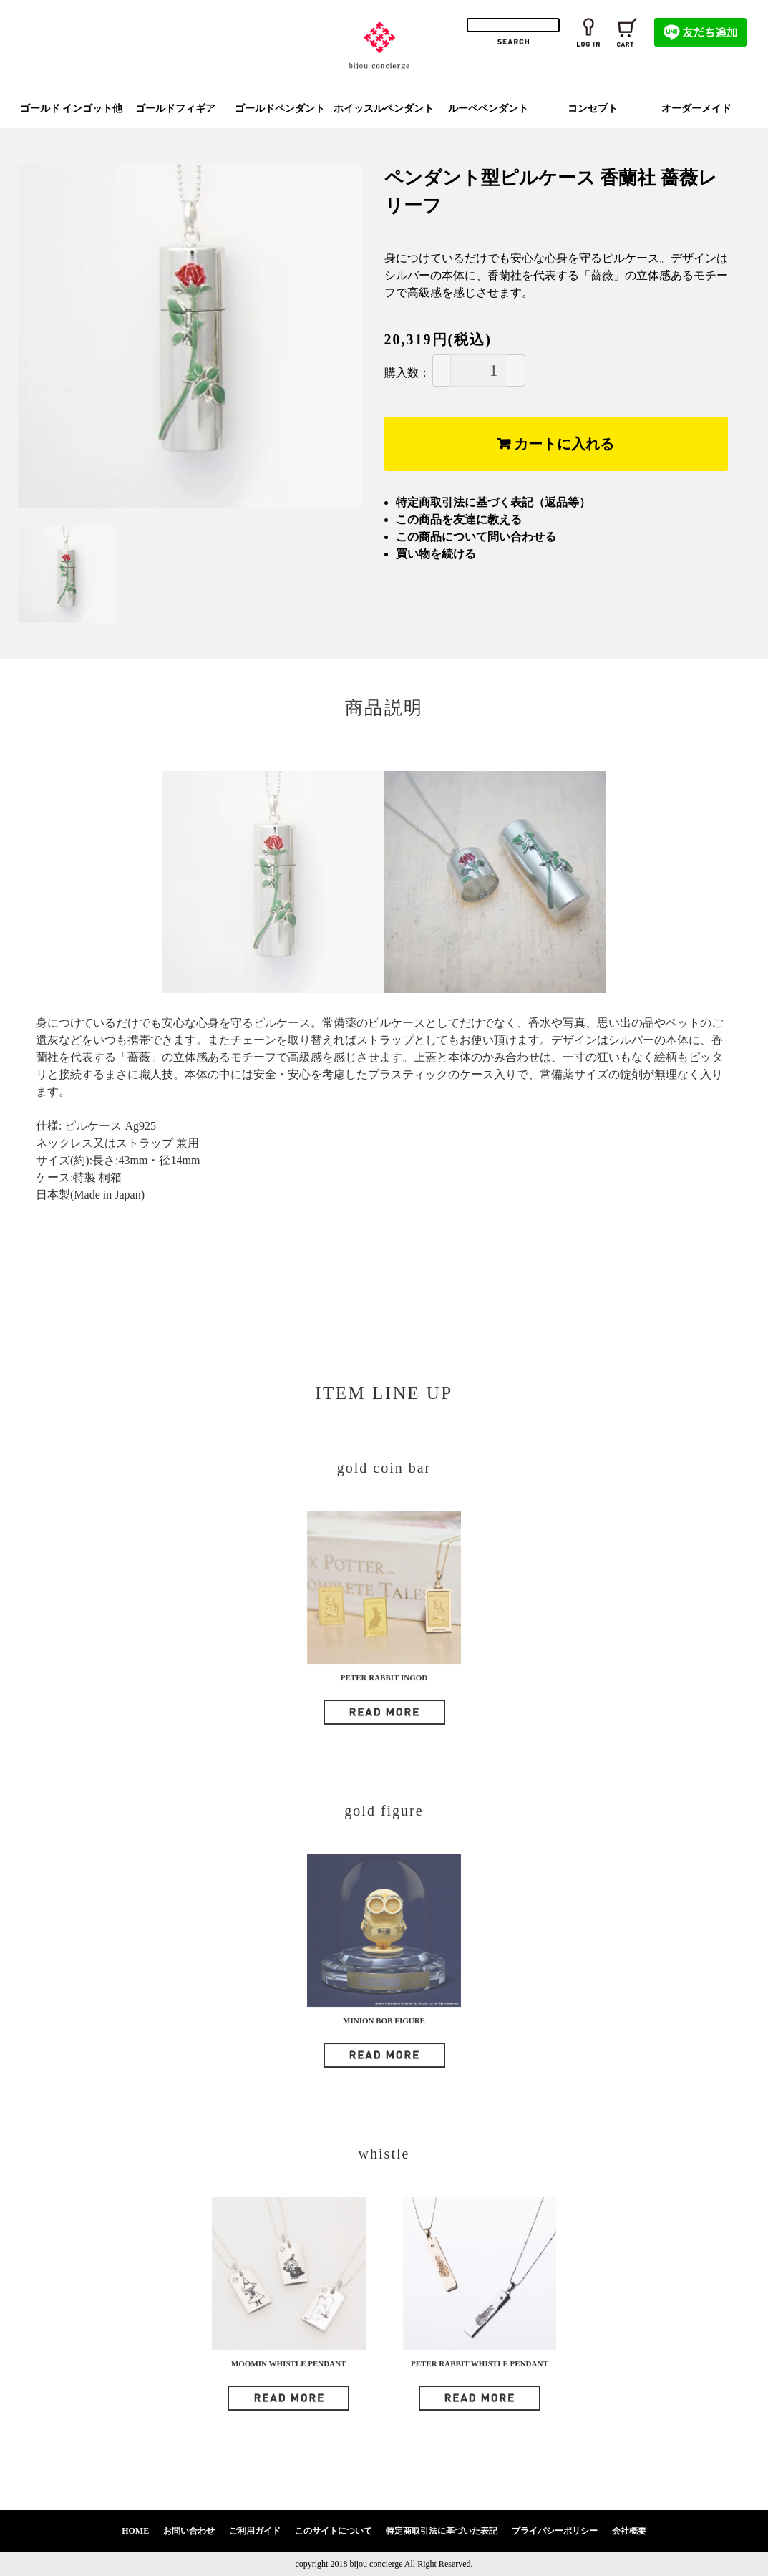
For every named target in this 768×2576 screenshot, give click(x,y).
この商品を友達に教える (459, 519)
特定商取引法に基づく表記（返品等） (493, 502)
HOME (135, 2531)
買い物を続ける (436, 554)
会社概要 (629, 2531)
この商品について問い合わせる (476, 537)
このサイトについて (333, 2531)
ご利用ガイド (255, 2531)
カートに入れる (555, 444)
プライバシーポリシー (555, 2531)
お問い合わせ (189, 2531)
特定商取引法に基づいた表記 (441, 2531)
